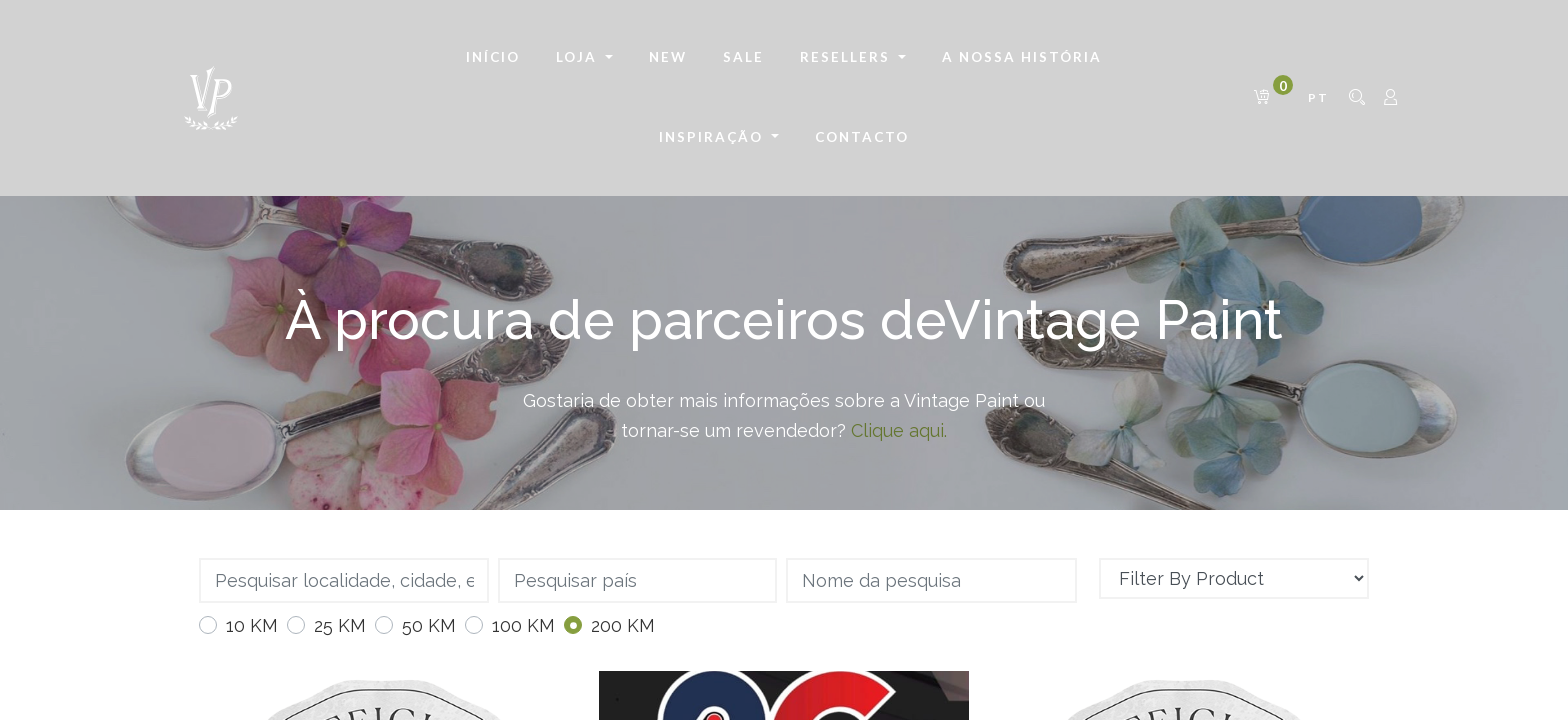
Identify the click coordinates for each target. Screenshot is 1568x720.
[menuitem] (493, 58)
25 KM (340, 625)
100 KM (523, 625)
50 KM (429, 625)
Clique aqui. (899, 430)
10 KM (252, 625)
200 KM (623, 625)
